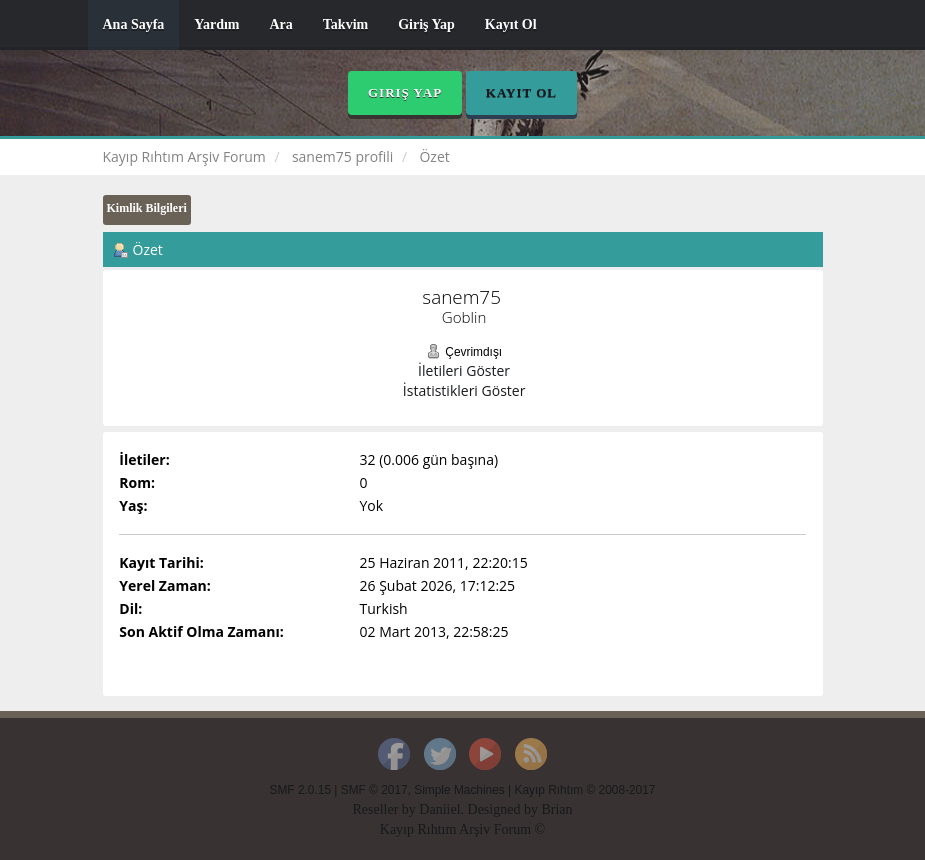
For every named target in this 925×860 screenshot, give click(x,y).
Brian (556, 809)
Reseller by (385, 809)
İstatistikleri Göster (464, 390)
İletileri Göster (464, 370)
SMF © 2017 (374, 790)
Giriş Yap (426, 24)
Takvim (345, 24)
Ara (280, 24)
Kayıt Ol (511, 24)
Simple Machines (459, 790)
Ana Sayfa (134, 24)
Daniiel (439, 809)
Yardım (216, 24)
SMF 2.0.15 (300, 790)
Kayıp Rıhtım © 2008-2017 (584, 790)
